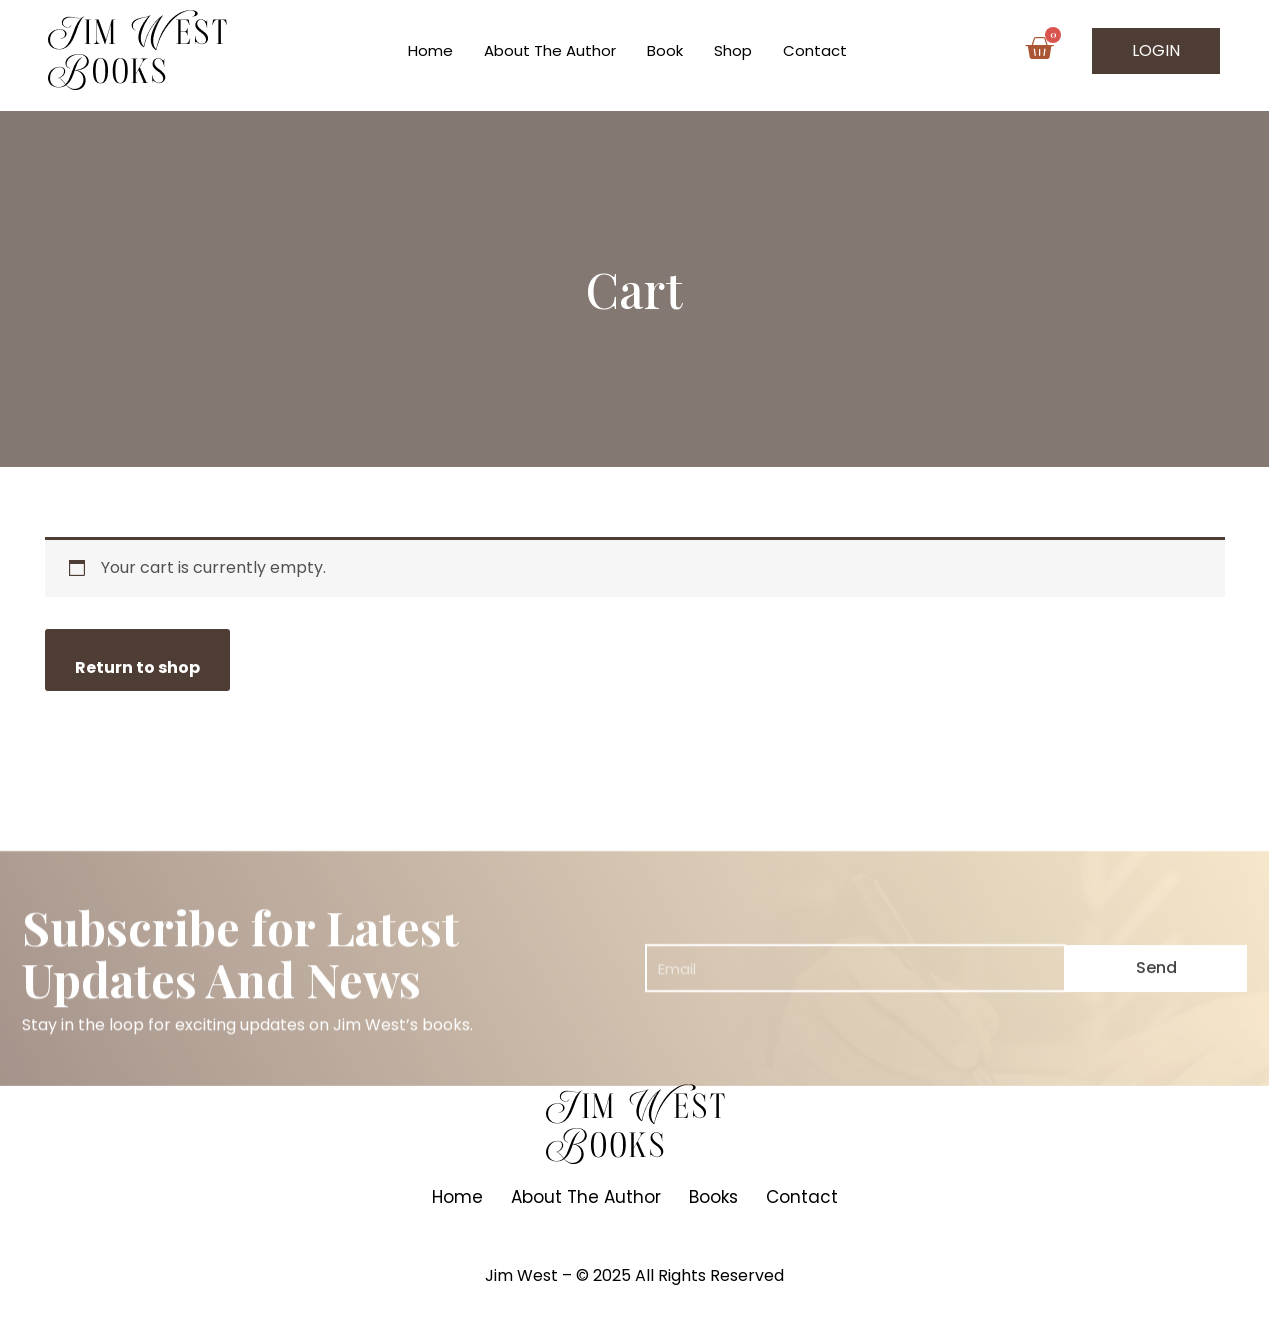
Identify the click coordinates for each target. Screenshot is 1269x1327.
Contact (815, 50)
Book (665, 50)
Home (430, 50)
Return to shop (137, 667)
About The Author (550, 50)
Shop (733, 50)
